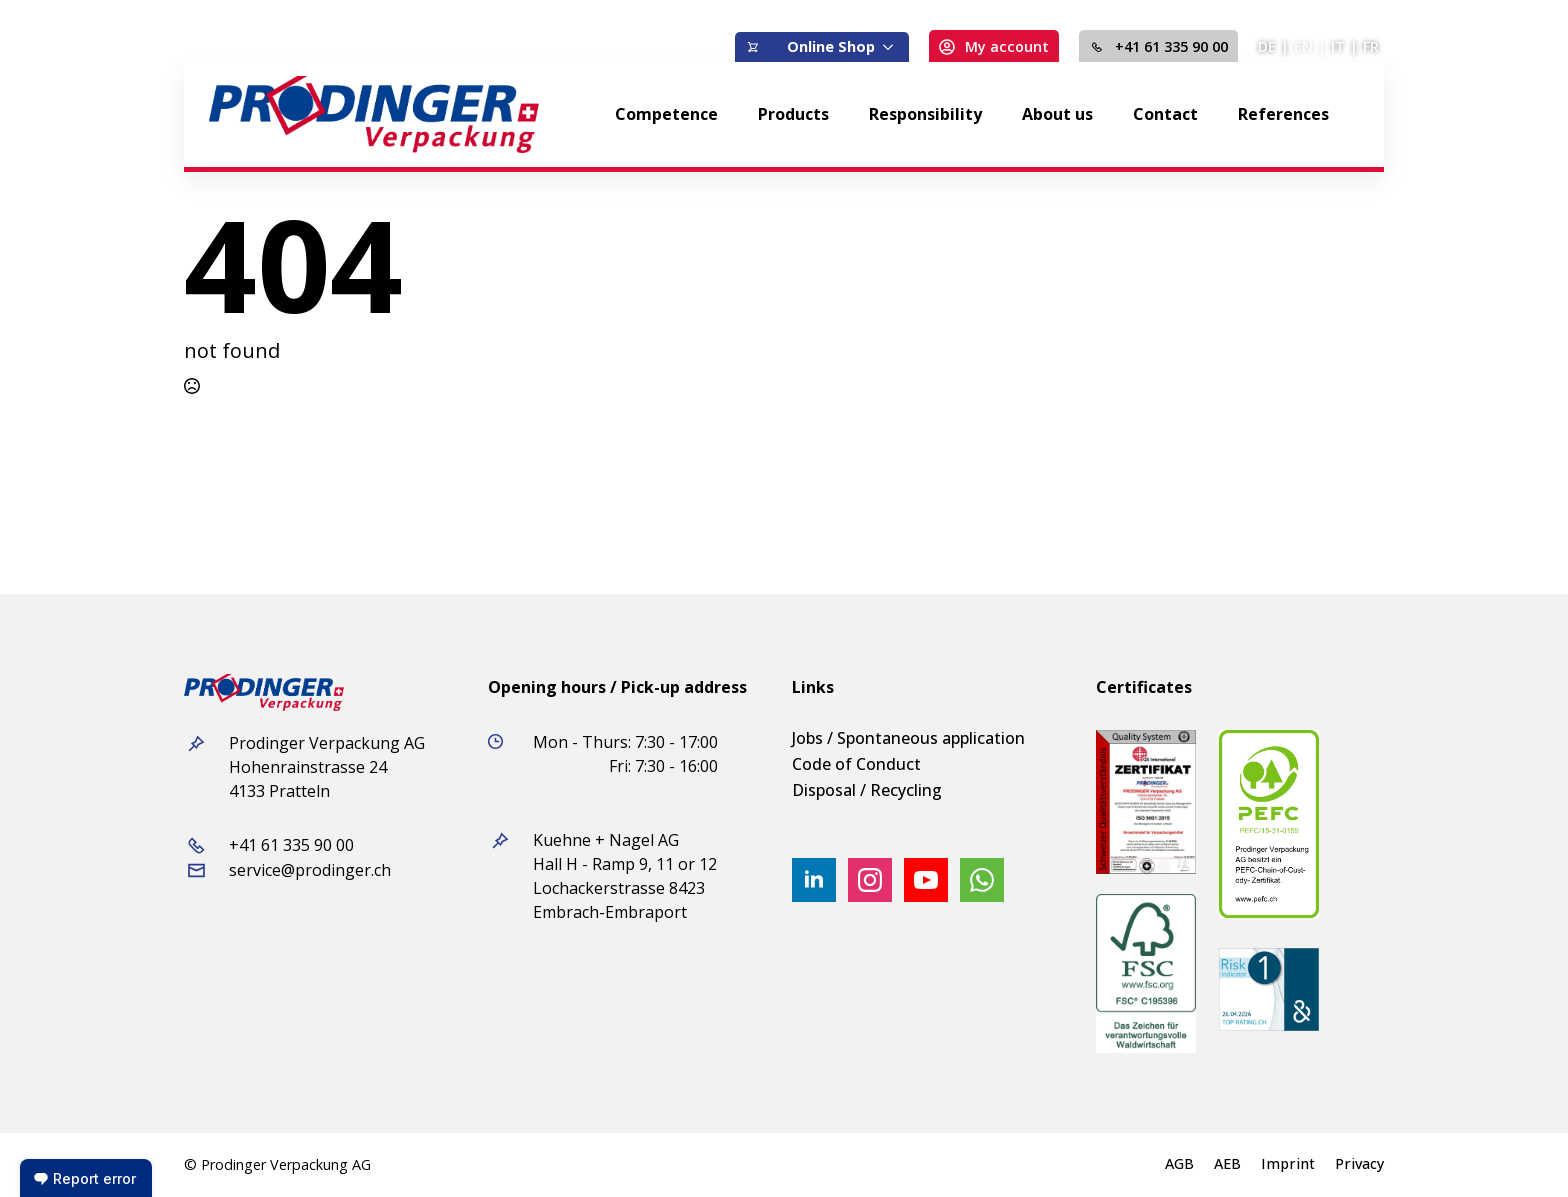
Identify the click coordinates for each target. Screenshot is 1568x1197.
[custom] (982, 880)
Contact (1165, 114)
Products (793, 114)
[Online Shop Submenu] (892, 47)
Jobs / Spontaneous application (908, 738)
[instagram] (870, 880)
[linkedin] (814, 880)
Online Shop (831, 46)
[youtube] (926, 880)
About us (1057, 114)
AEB (1227, 1164)
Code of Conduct (856, 764)
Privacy (1359, 1164)
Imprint (1288, 1164)
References (1283, 114)
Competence (666, 114)
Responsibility (925, 114)
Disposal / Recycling (867, 790)
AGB (1179, 1164)
